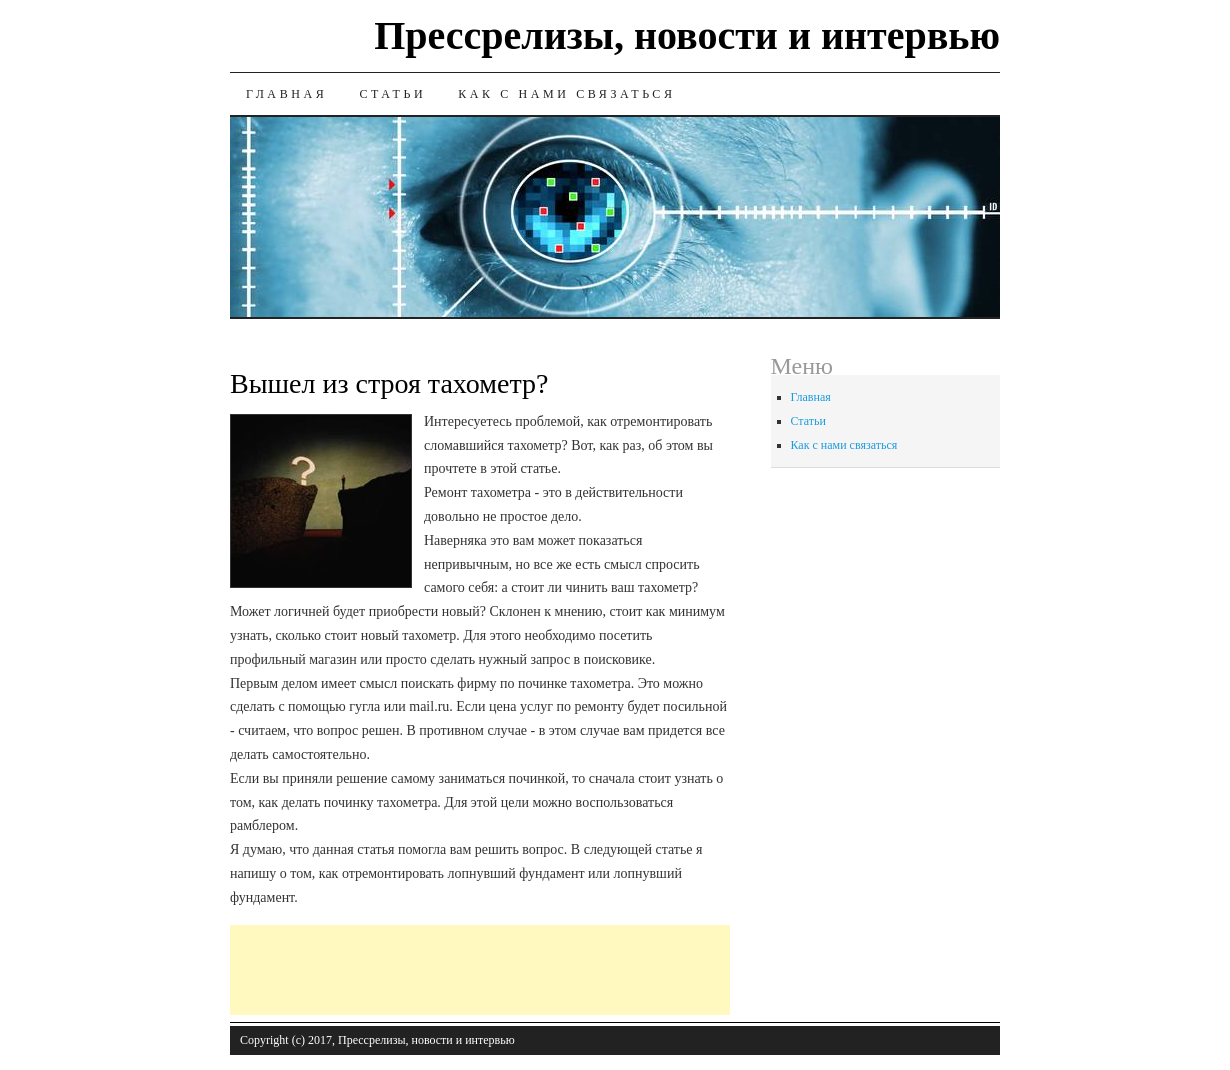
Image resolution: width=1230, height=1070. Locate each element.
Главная (286, 94)
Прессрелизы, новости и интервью (687, 35)
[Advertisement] (594, 970)
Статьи (392, 94)
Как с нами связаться (566, 94)
